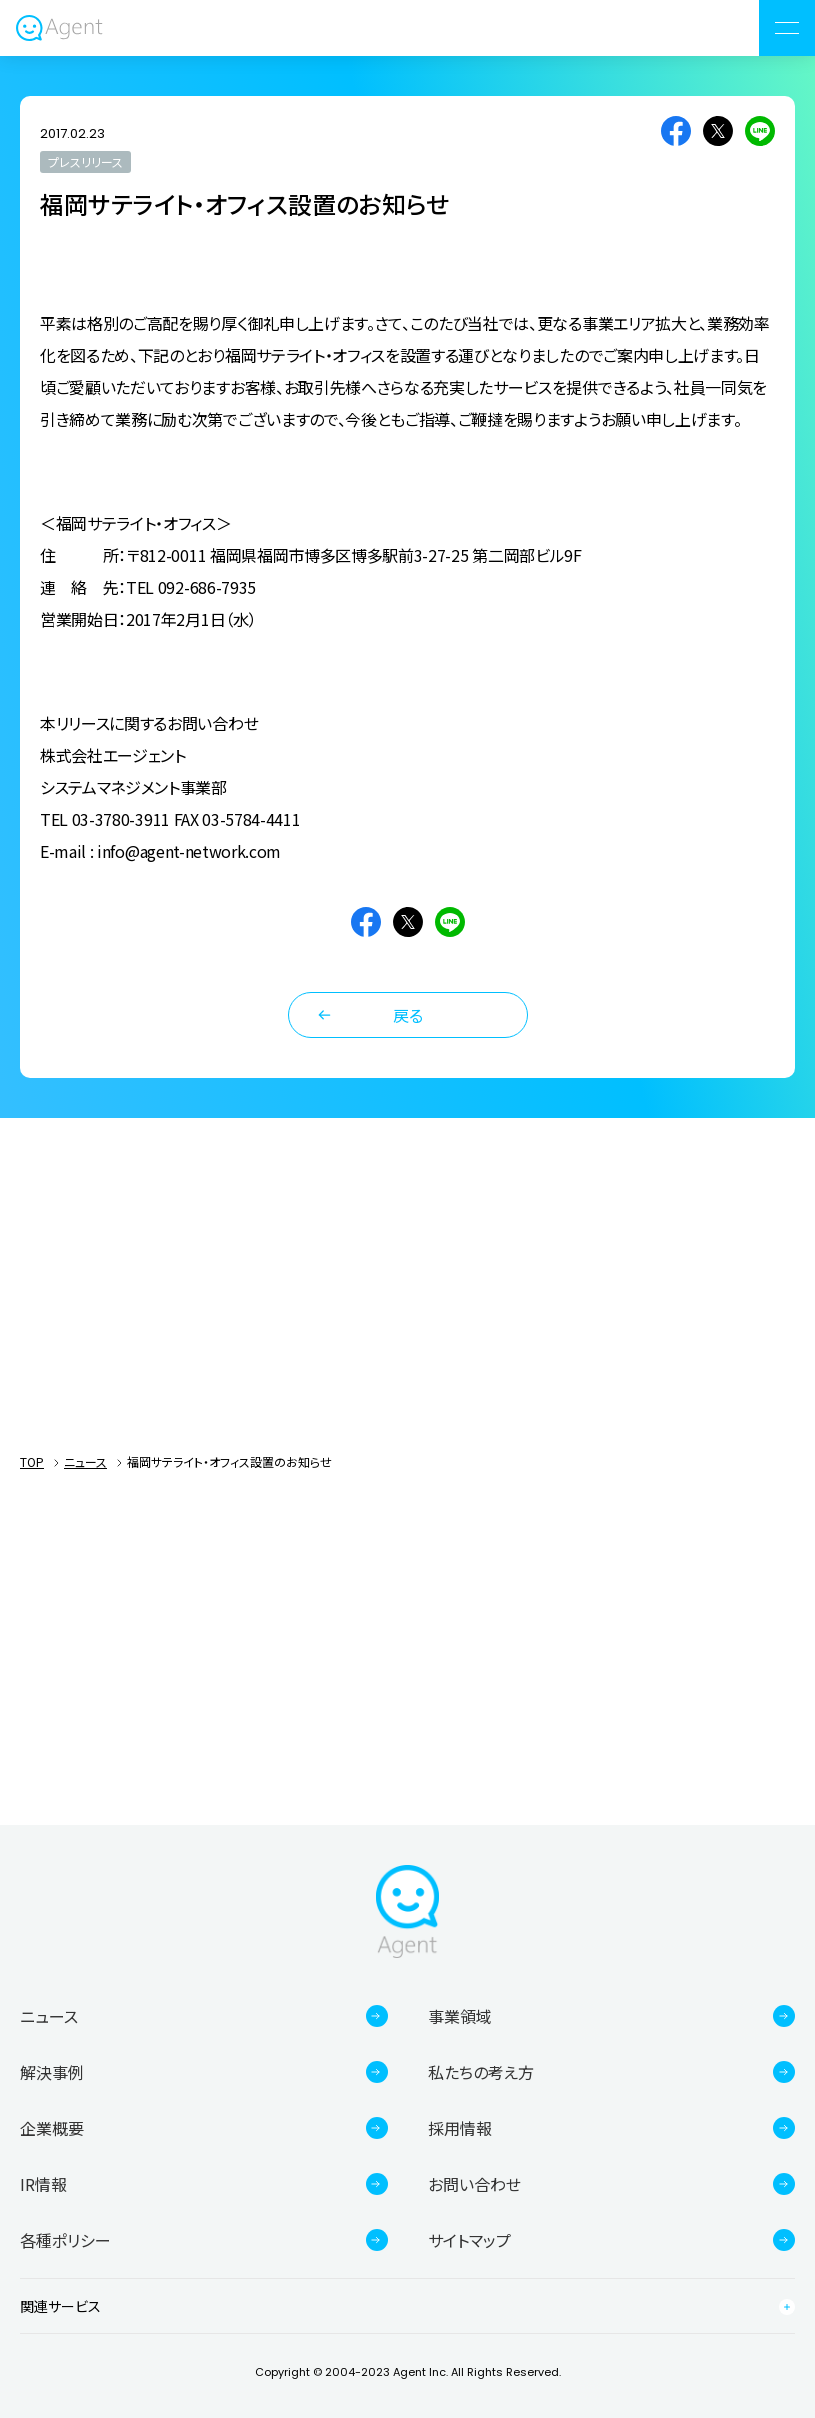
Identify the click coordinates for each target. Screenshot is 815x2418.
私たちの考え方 (481, 2072)
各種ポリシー (65, 2240)
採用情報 (460, 2128)
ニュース (85, 1461)
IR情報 (43, 2184)
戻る (408, 1015)
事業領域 (460, 2016)
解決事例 (52, 2072)
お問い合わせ (474, 2184)
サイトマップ (469, 2240)
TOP (32, 1461)
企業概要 (52, 2128)
